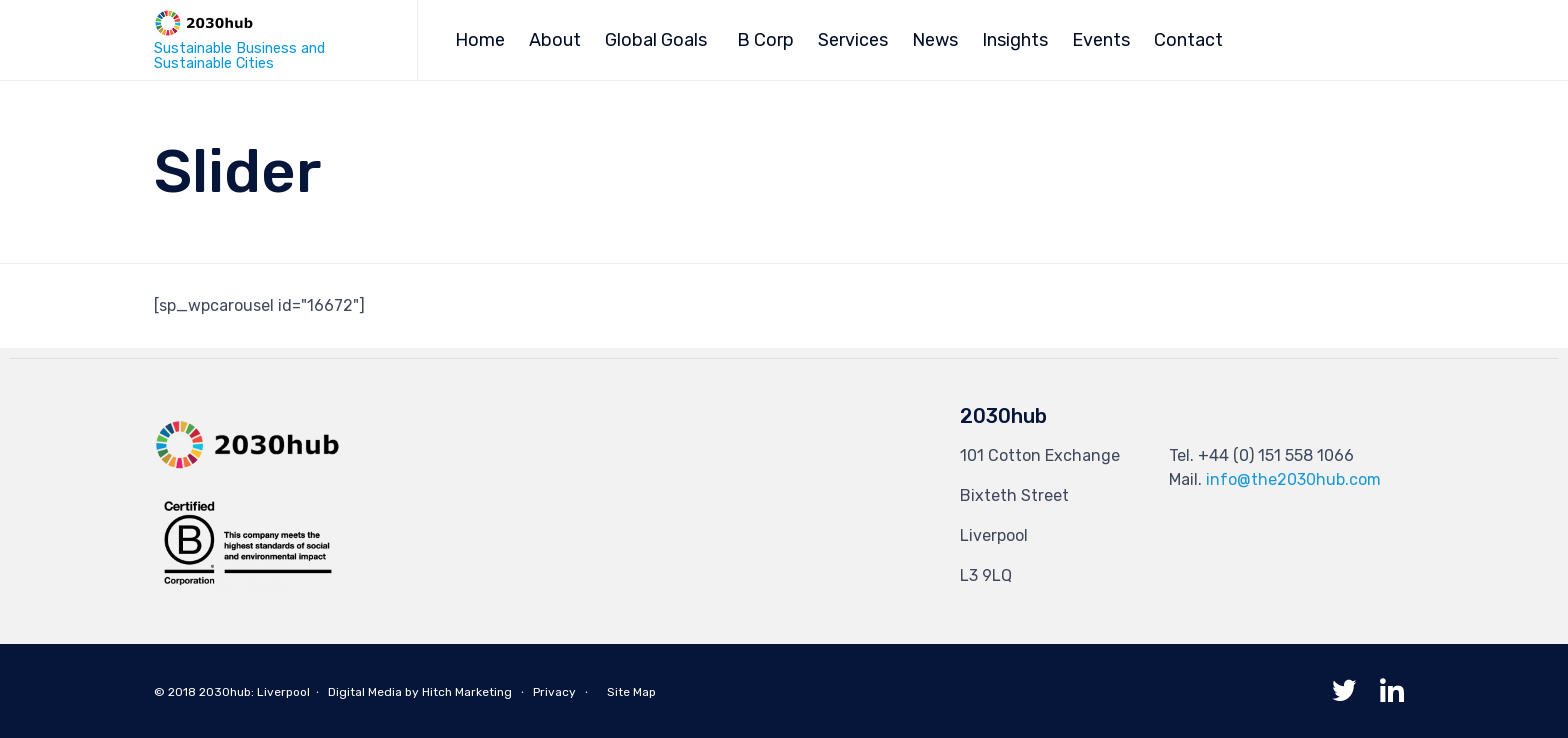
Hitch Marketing (467, 692)
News (935, 40)
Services (853, 40)
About (555, 40)
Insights (1015, 40)
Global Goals (656, 40)
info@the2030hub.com (1293, 479)
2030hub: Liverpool (254, 692)
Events (1101, 40)
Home (480, 40)
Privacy (554, 692)
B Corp (765, 40)
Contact (1188, 40)
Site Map (631, 692)
